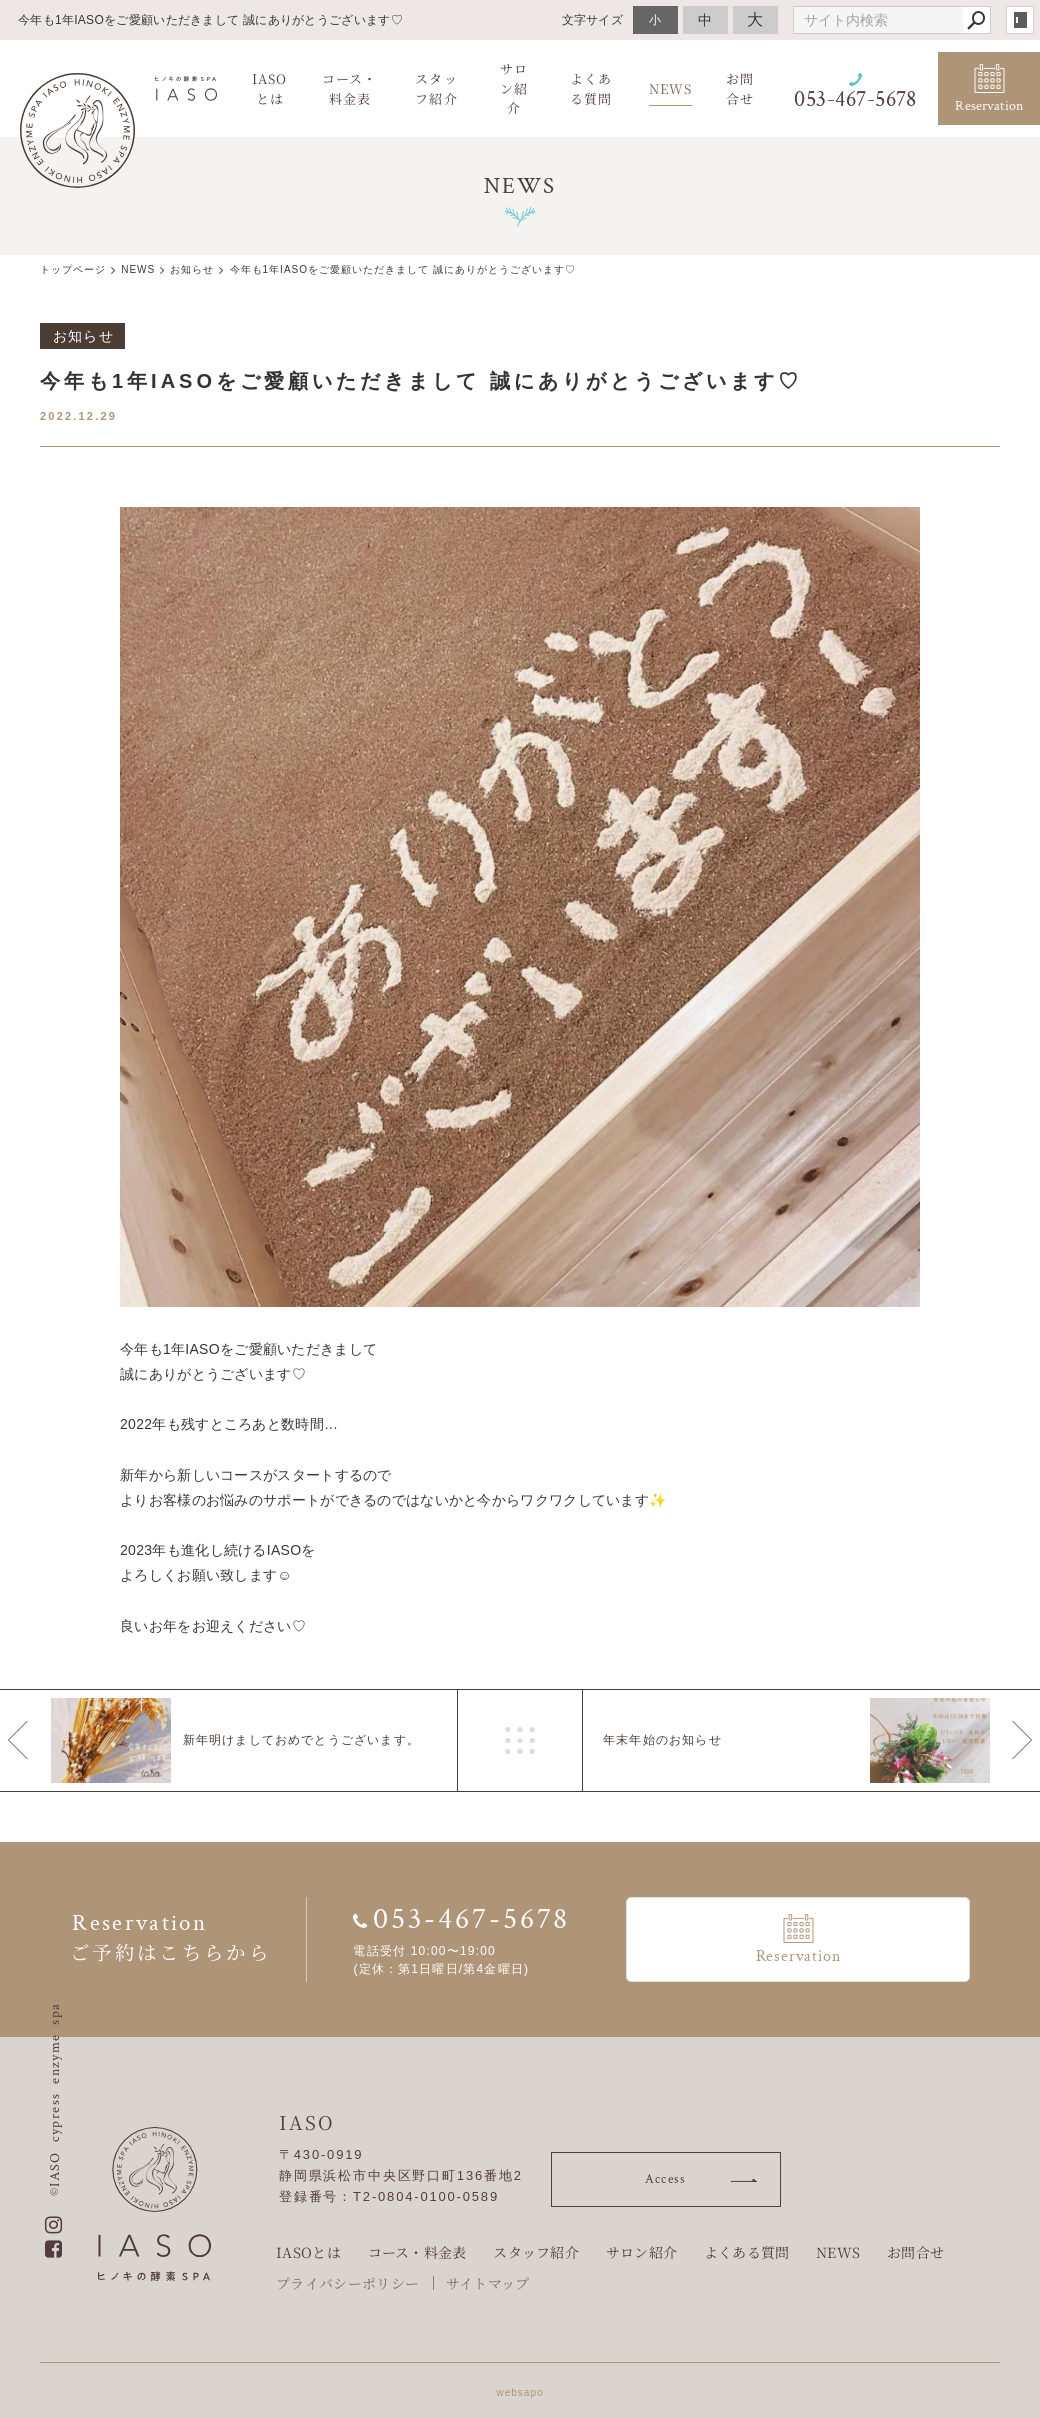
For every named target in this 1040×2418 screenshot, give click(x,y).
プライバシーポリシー (347, 2279)
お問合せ (915, 2249)
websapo (519, 2388)
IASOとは (308, 2249)
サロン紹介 (642, 2249)
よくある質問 (747, 2249)
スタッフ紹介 (536, 2249)
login (1020, 20)
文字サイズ (593, 19)
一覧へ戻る (520, 1740)
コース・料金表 (417, 2249)
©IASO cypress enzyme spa (55, 2099)
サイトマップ (488, 2279)
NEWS (838, 2249)
